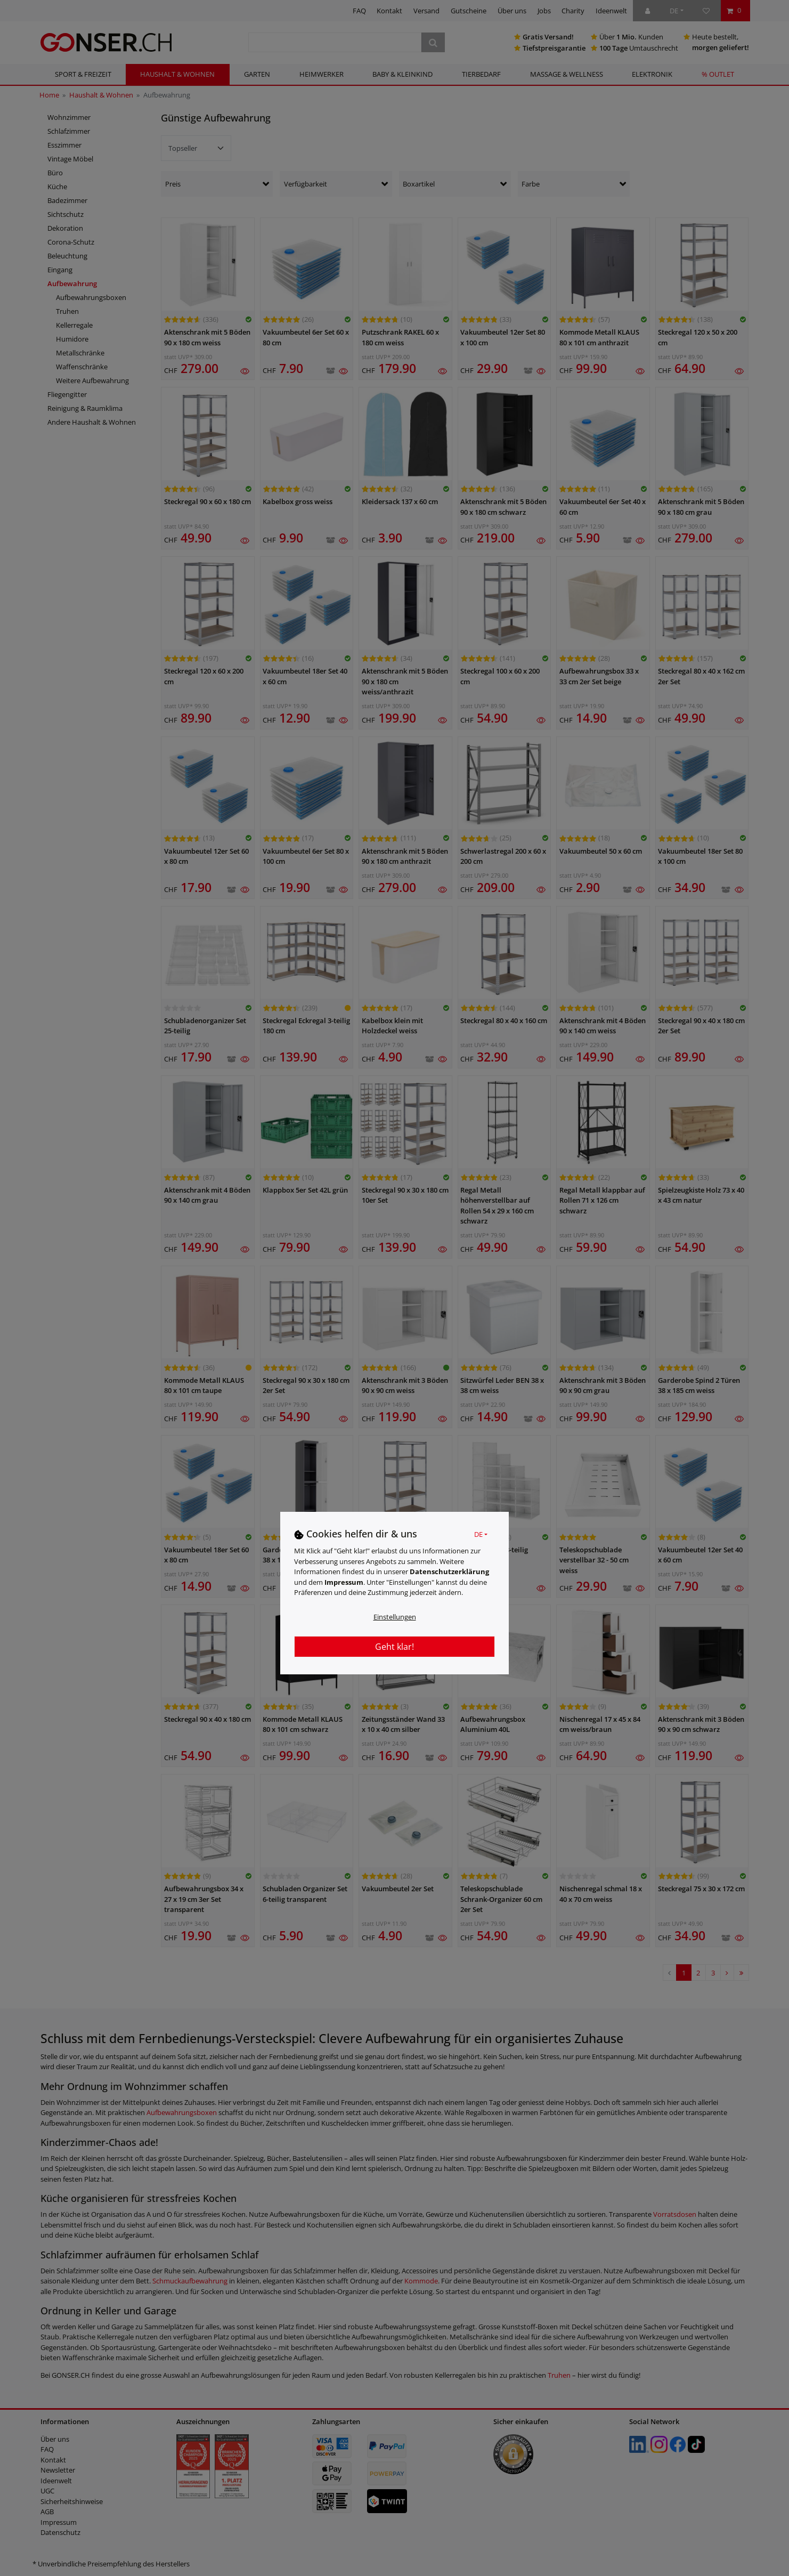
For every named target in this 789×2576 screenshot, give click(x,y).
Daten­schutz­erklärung (449, 1571)
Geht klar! (394, 1646)
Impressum (343, 1582)
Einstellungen (394, 1617)
